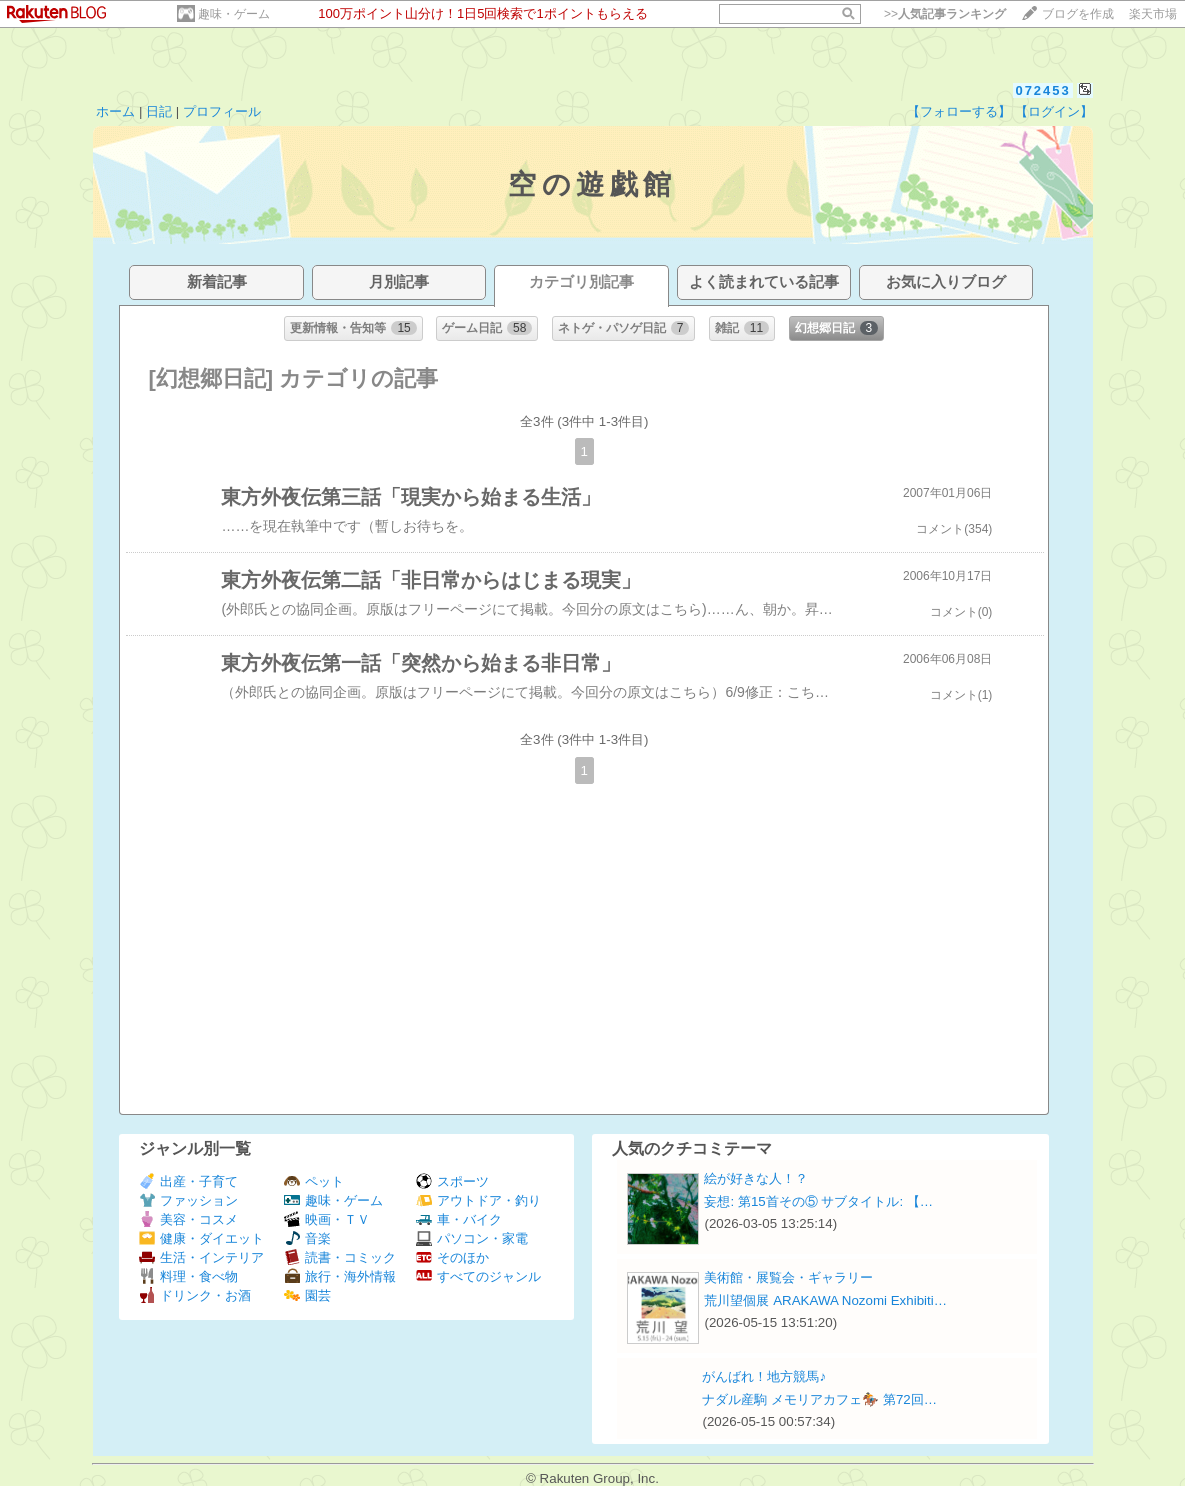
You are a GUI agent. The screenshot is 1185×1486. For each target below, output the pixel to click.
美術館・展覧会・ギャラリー (788, 1277)
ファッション (188, 1200)
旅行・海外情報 (340, 1276)
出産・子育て (188, 1181)
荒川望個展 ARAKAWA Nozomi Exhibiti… (825, 1300)
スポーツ (452, 1181)
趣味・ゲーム (234, 14)
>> (945, 14)
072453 (1042, 90)
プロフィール (222, 111)
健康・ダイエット (201, 1238)
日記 (159, 111)
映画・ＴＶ (327, 1219)
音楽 (307, 1238)
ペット (314, 1181)
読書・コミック (340, 1257)
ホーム (115, 111)
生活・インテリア (201, 1257)
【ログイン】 (1054, 111)
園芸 (307, 1295)
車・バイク (459, 1219)
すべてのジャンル (478, 1276)
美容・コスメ (188, 1219)
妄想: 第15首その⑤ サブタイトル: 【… (818, 1201)
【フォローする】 (959, 111)
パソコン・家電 (472, 1238)
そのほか (452, 1257)
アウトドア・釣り (478, 1200)
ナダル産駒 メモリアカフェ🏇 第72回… (819, 1399)
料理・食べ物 (188, 1276)
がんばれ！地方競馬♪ (764, 1376)
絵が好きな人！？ (756, 1178)
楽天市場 (1153, 14)
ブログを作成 (1078, 14)
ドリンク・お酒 (195, 1295)
